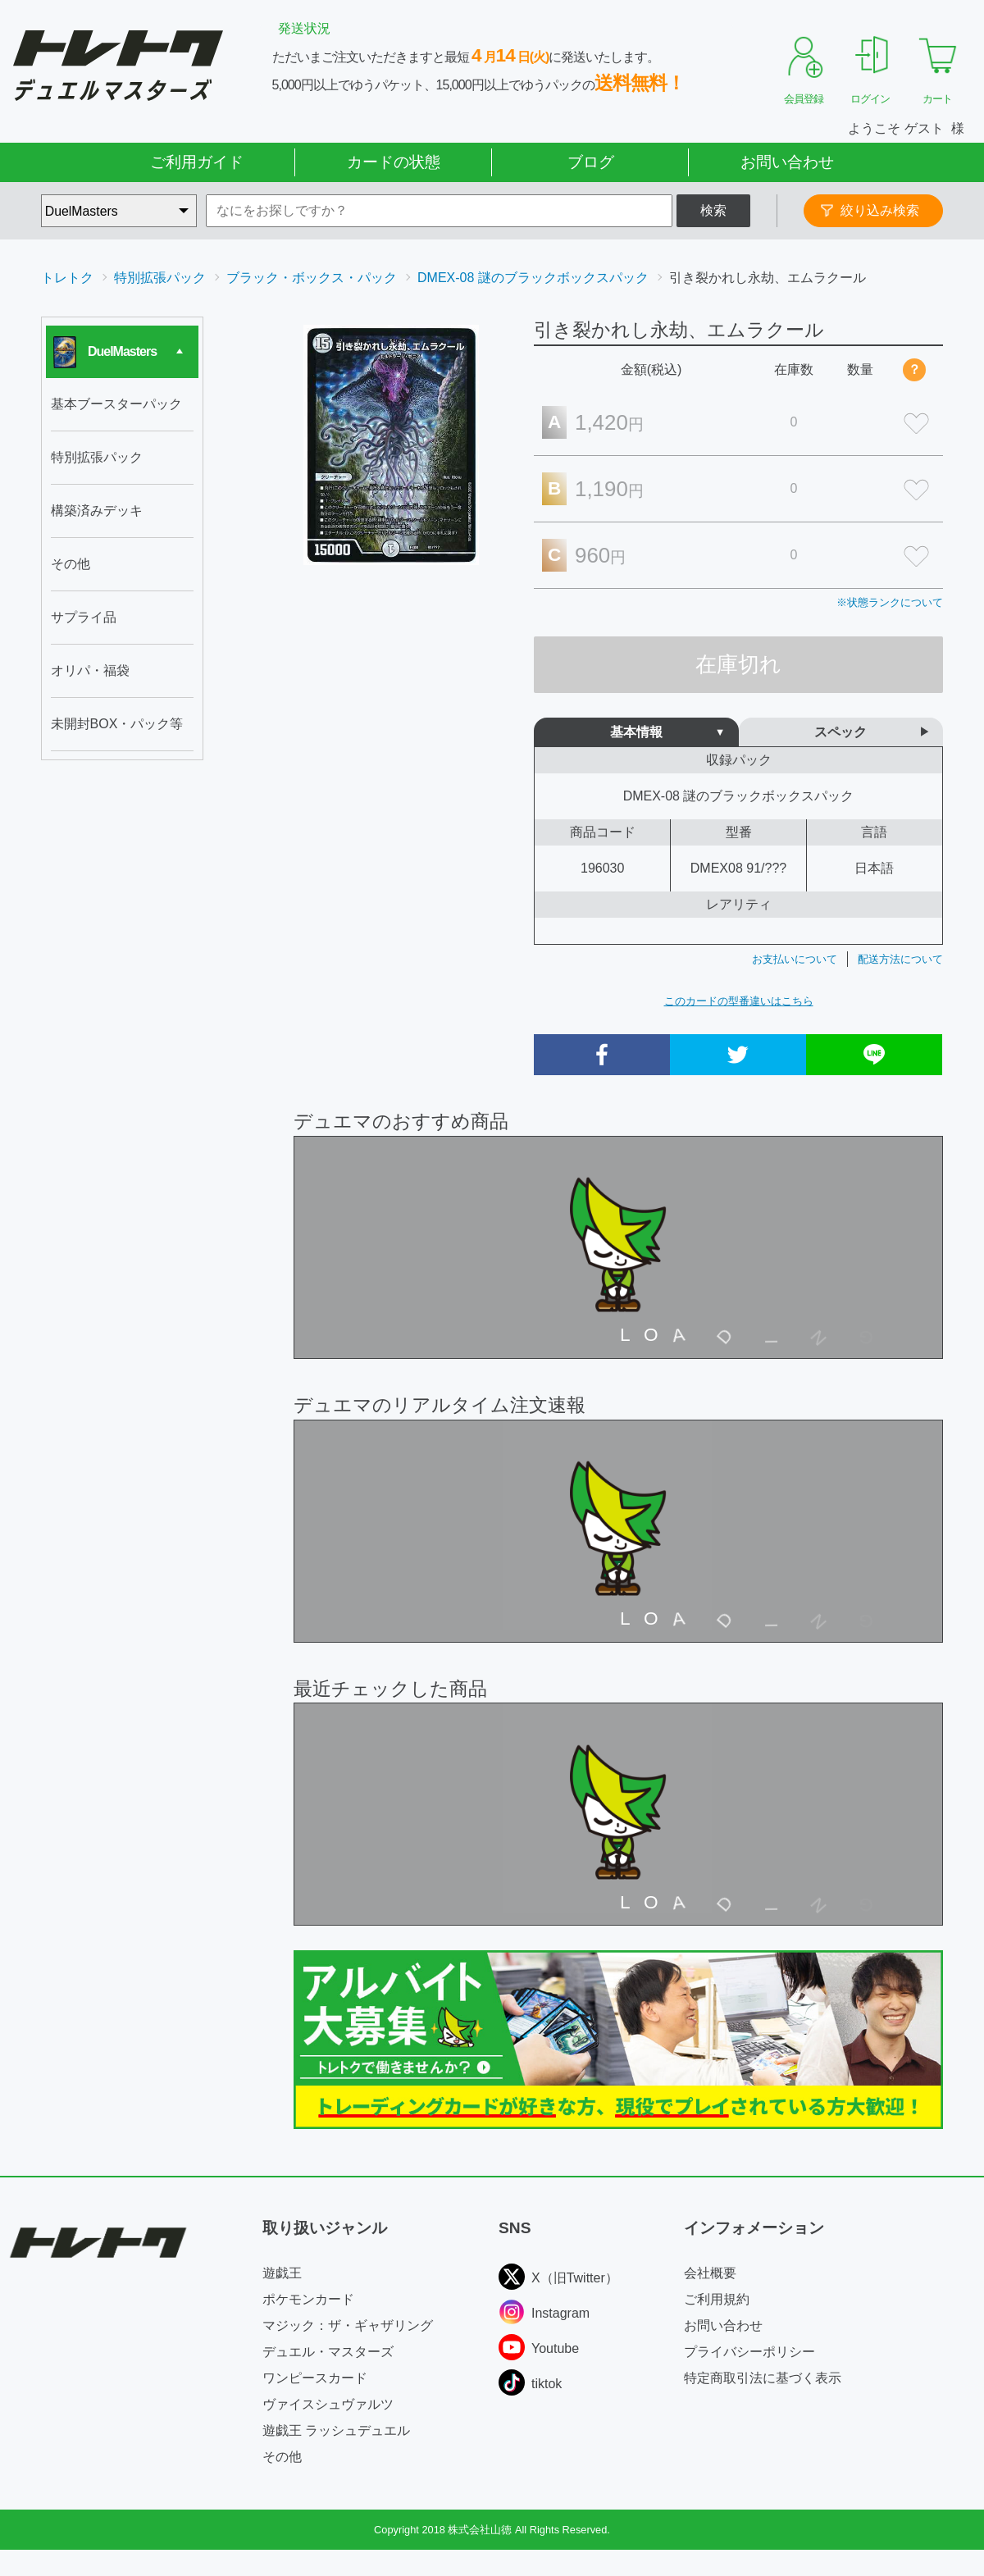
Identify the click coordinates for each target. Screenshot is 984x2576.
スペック (840, 732)
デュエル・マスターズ (328, 2352)
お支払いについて (794, 959)
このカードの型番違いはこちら (738, 1001)
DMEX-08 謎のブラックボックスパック (533, 278)
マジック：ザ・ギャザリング (347, 2325)
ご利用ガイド (197, 162)
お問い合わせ (787, 162)
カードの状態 (393, 162)
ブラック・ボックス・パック (311, 278)
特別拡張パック (160, 278)
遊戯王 (282, 2273)
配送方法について (900, 959)
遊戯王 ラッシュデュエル (336, 2430)
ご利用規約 (716, 2299)
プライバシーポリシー (749, 2352)
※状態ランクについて (889, 602)
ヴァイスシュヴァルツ (328, 2404)
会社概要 (710, 2273)
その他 (282, 2457)
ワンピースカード (314, 2378)
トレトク (67, 278)
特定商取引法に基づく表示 (762, 2378)
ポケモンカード (308, 2299)
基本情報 (636, 732)
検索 (713, 210)
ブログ (590, 162)
